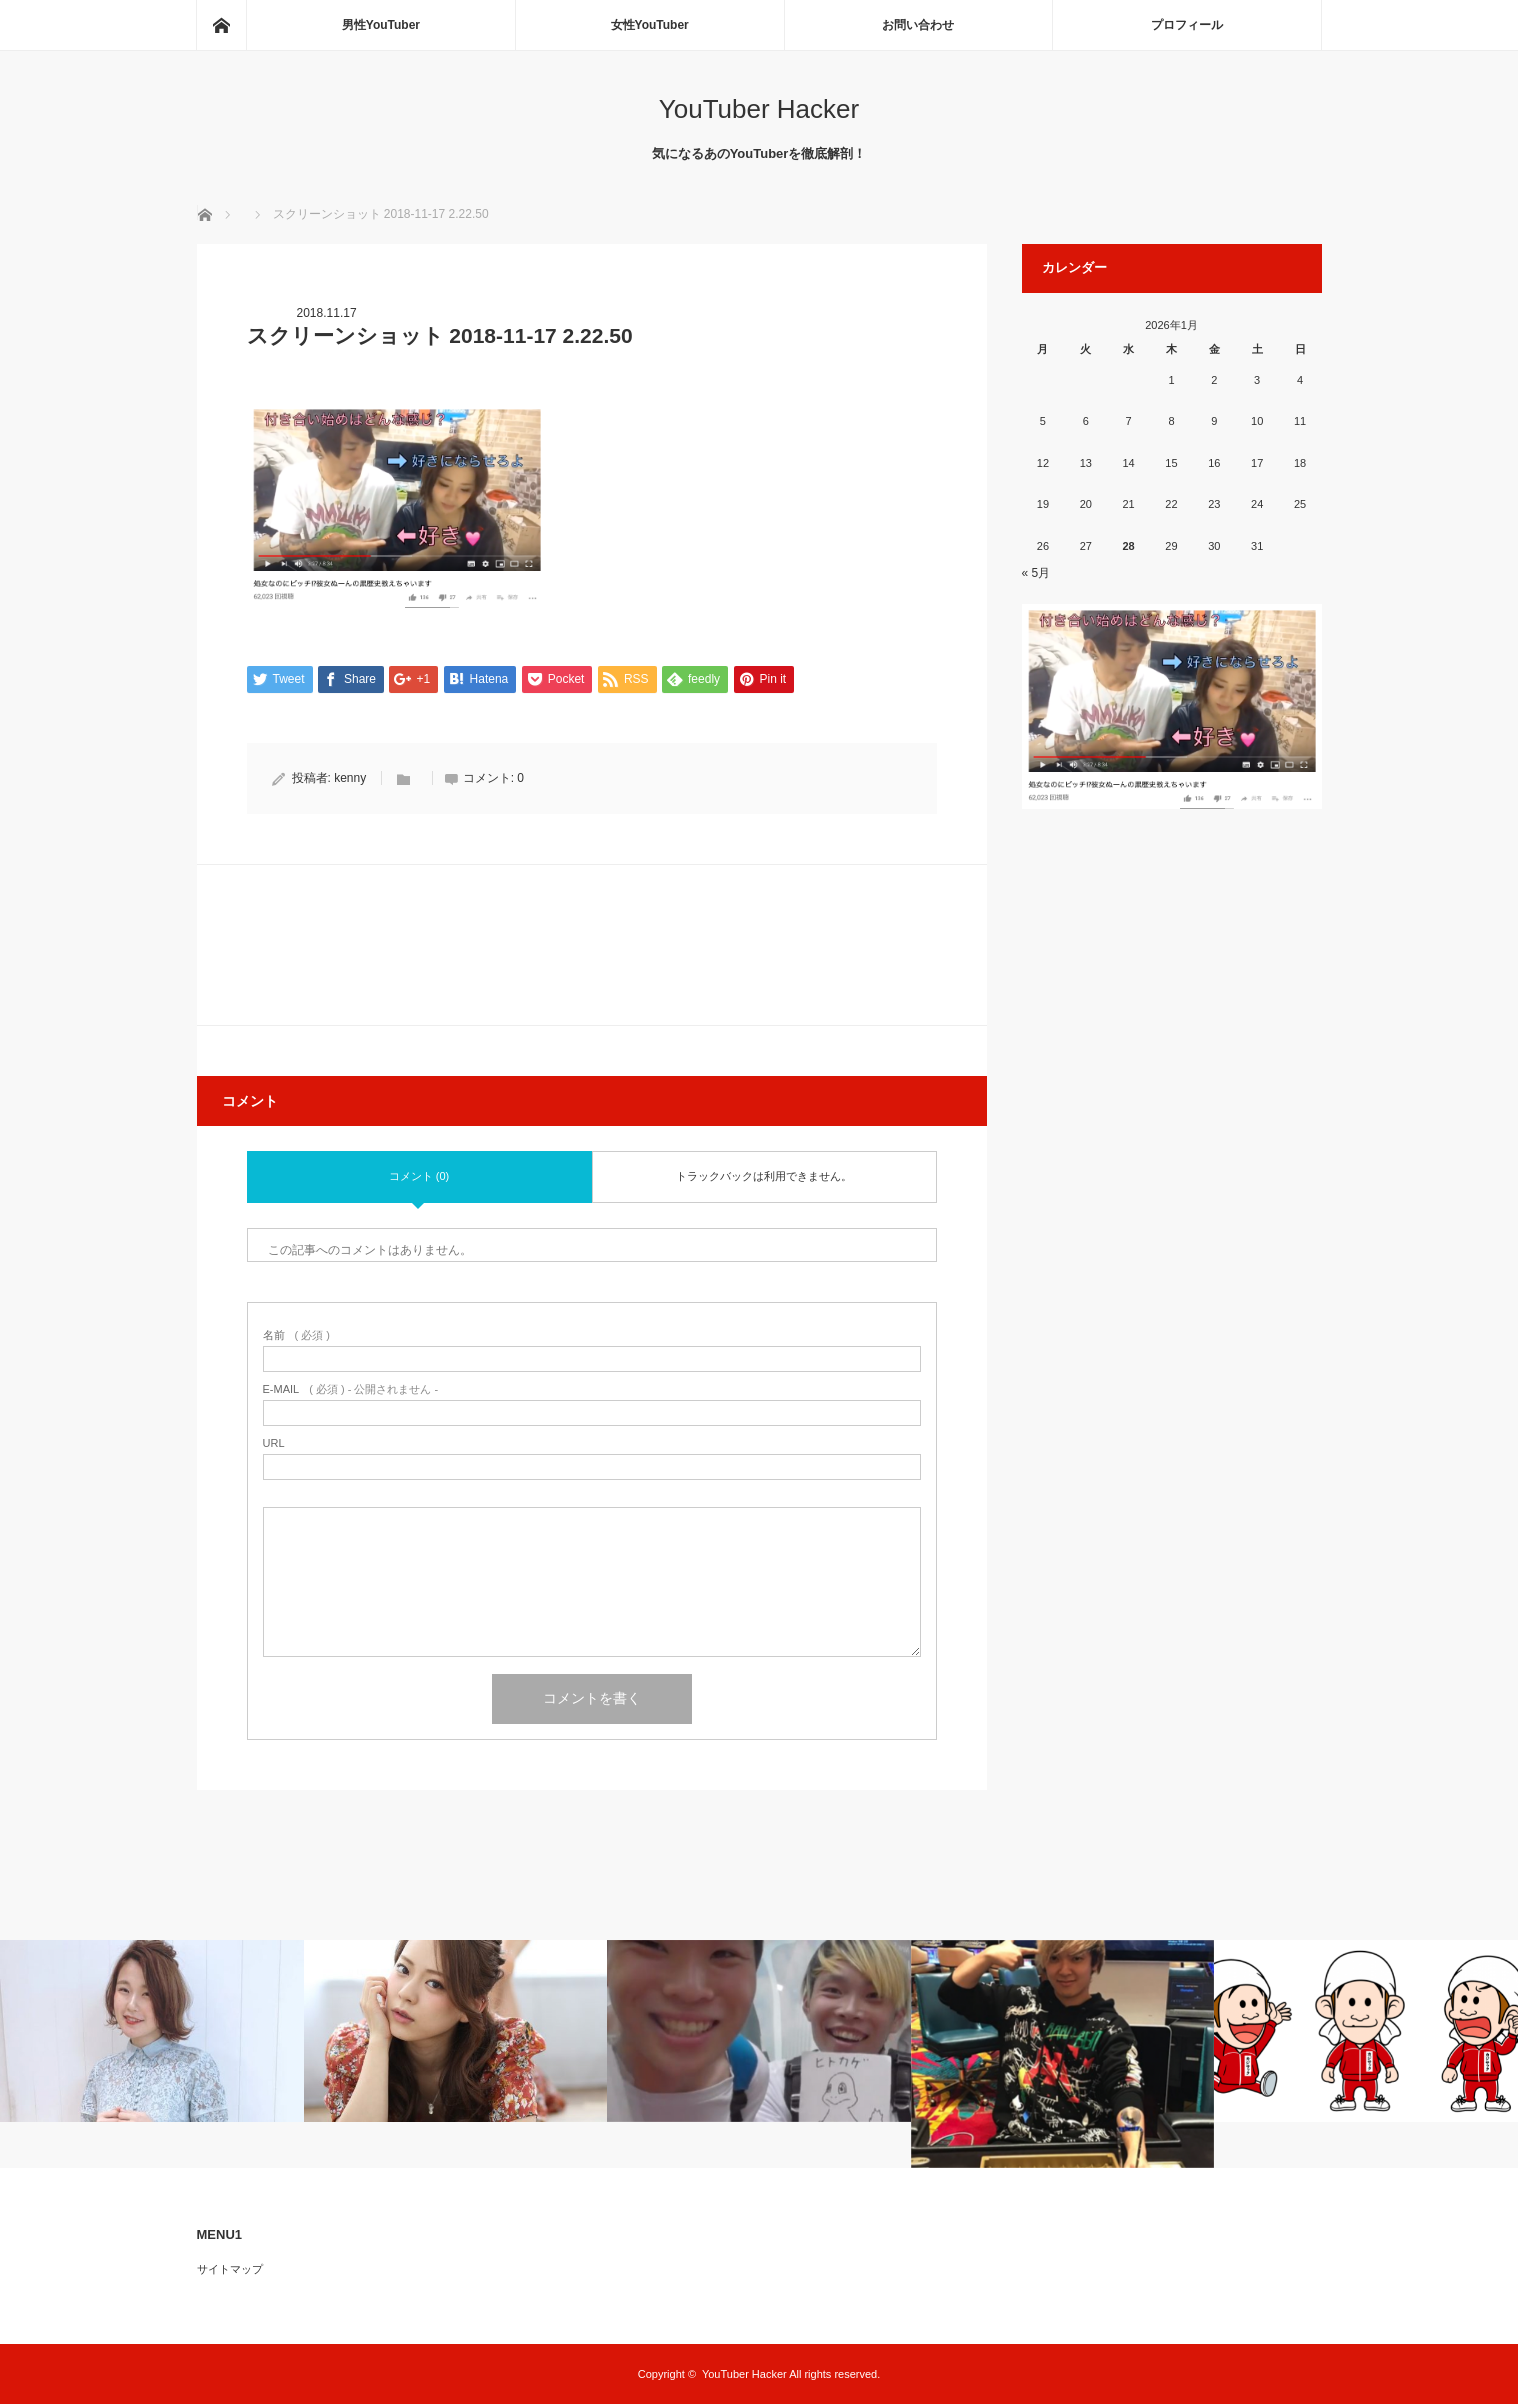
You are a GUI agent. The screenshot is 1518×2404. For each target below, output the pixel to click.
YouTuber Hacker (759, 109)
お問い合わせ (918, 25)
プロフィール (1187, 25)
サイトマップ (230, 2269)
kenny (350, 778)
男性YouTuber (381, 25)
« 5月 (1036, 573)
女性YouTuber (650, 25)
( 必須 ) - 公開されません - (351, 1389)
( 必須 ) (296, 1335)
